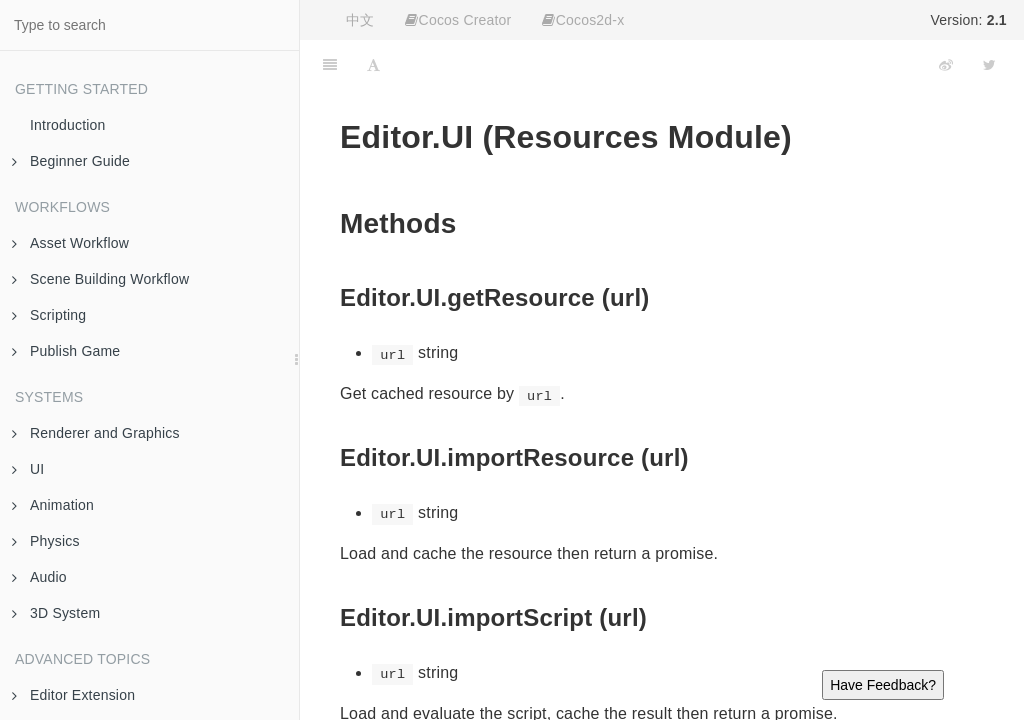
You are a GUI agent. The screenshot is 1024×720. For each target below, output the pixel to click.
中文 (360, 20)
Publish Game (66, 351)
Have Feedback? (883, 685)
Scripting (49, 315)
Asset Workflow (70, 243)
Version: (968, 20)
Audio (39, 577)
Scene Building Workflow (100, 279)
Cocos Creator (458, 20)
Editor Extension (73, 695)
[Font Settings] (373, 65)
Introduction (68, 125)
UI (28, 469)
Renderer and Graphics (96, 433)
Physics (46, 541)
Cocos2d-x (583, 20)
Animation (53, 505)
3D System (56, 613)
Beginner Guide (71, 161)
